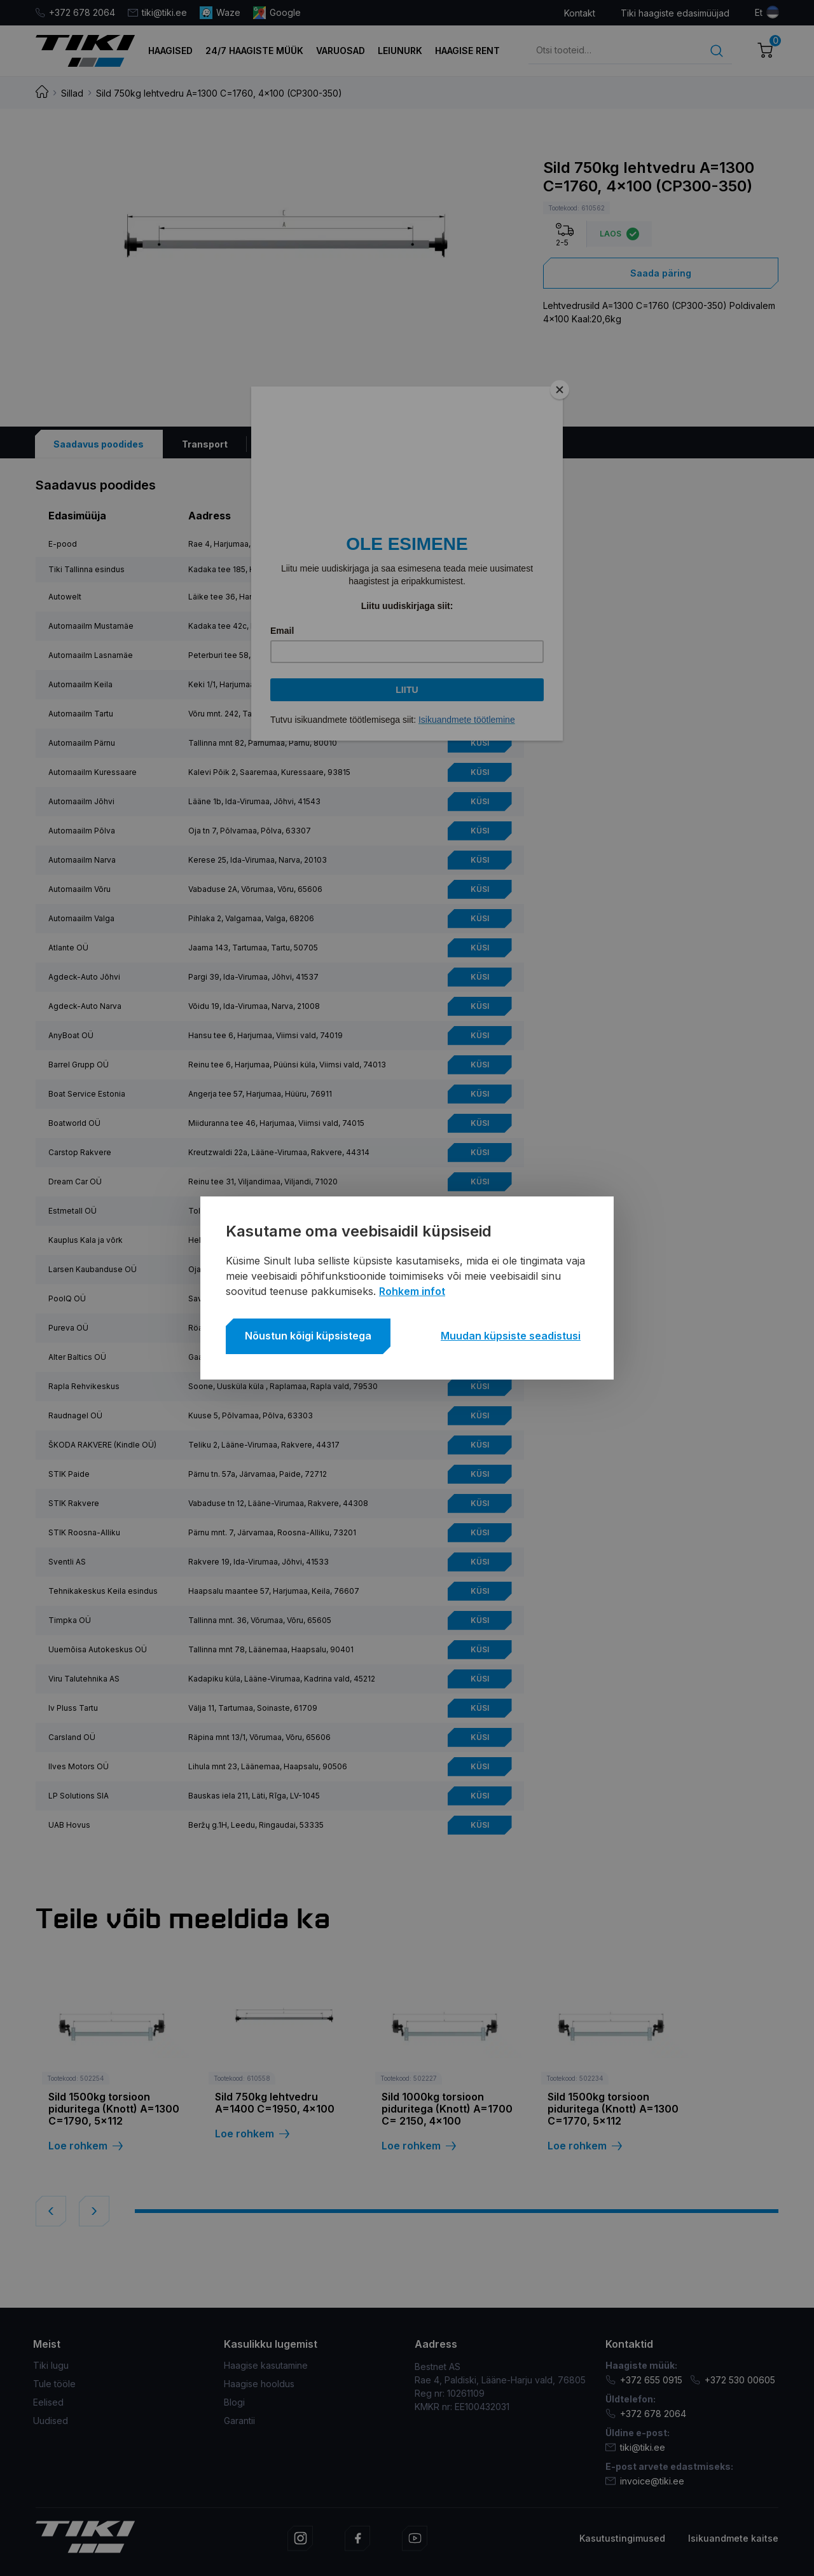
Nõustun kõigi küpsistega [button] (308, 1335)
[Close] (559, 389)
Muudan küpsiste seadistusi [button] (511, 1335)
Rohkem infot (412, 1291)
